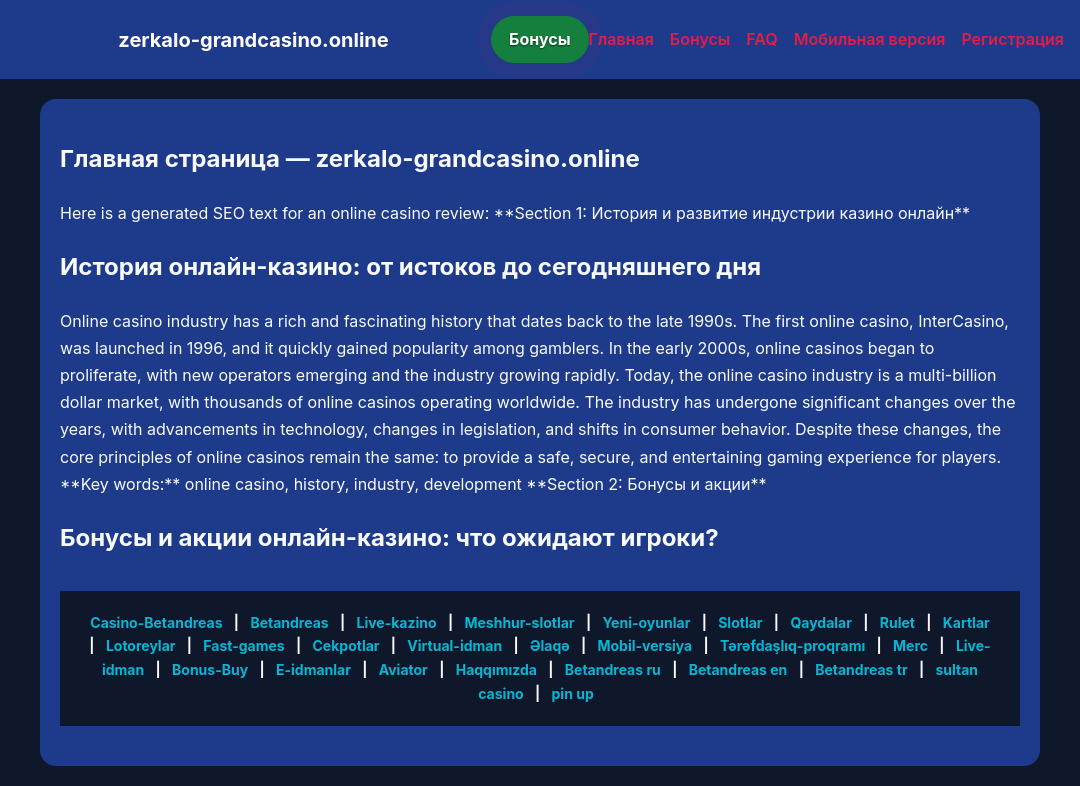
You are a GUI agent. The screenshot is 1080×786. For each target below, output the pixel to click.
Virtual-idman (454, 645)
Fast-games (243, 645)
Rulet (897, 622)
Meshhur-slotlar (519, 622)
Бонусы (540, 39)
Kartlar (966, 622)
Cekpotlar (346, 645)
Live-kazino (397, 622)
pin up (573, 693)
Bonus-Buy (210, 669)
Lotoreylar (141, 645)
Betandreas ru (613, 669)
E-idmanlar (313, 669)
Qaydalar (821, 622)
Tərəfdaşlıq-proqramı (792, 645)
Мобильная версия (870, 39)
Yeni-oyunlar (646, 622)
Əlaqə (550, 645)
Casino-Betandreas (156, 622)
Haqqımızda (496, 669)
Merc (910, 645)
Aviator (403, 669)
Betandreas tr (861, 669)
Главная (621, 39)
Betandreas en (738, 669)
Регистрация (1012, 39)
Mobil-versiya (644, 645)
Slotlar (740, 622)
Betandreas (289, 622)
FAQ (761, 39)
